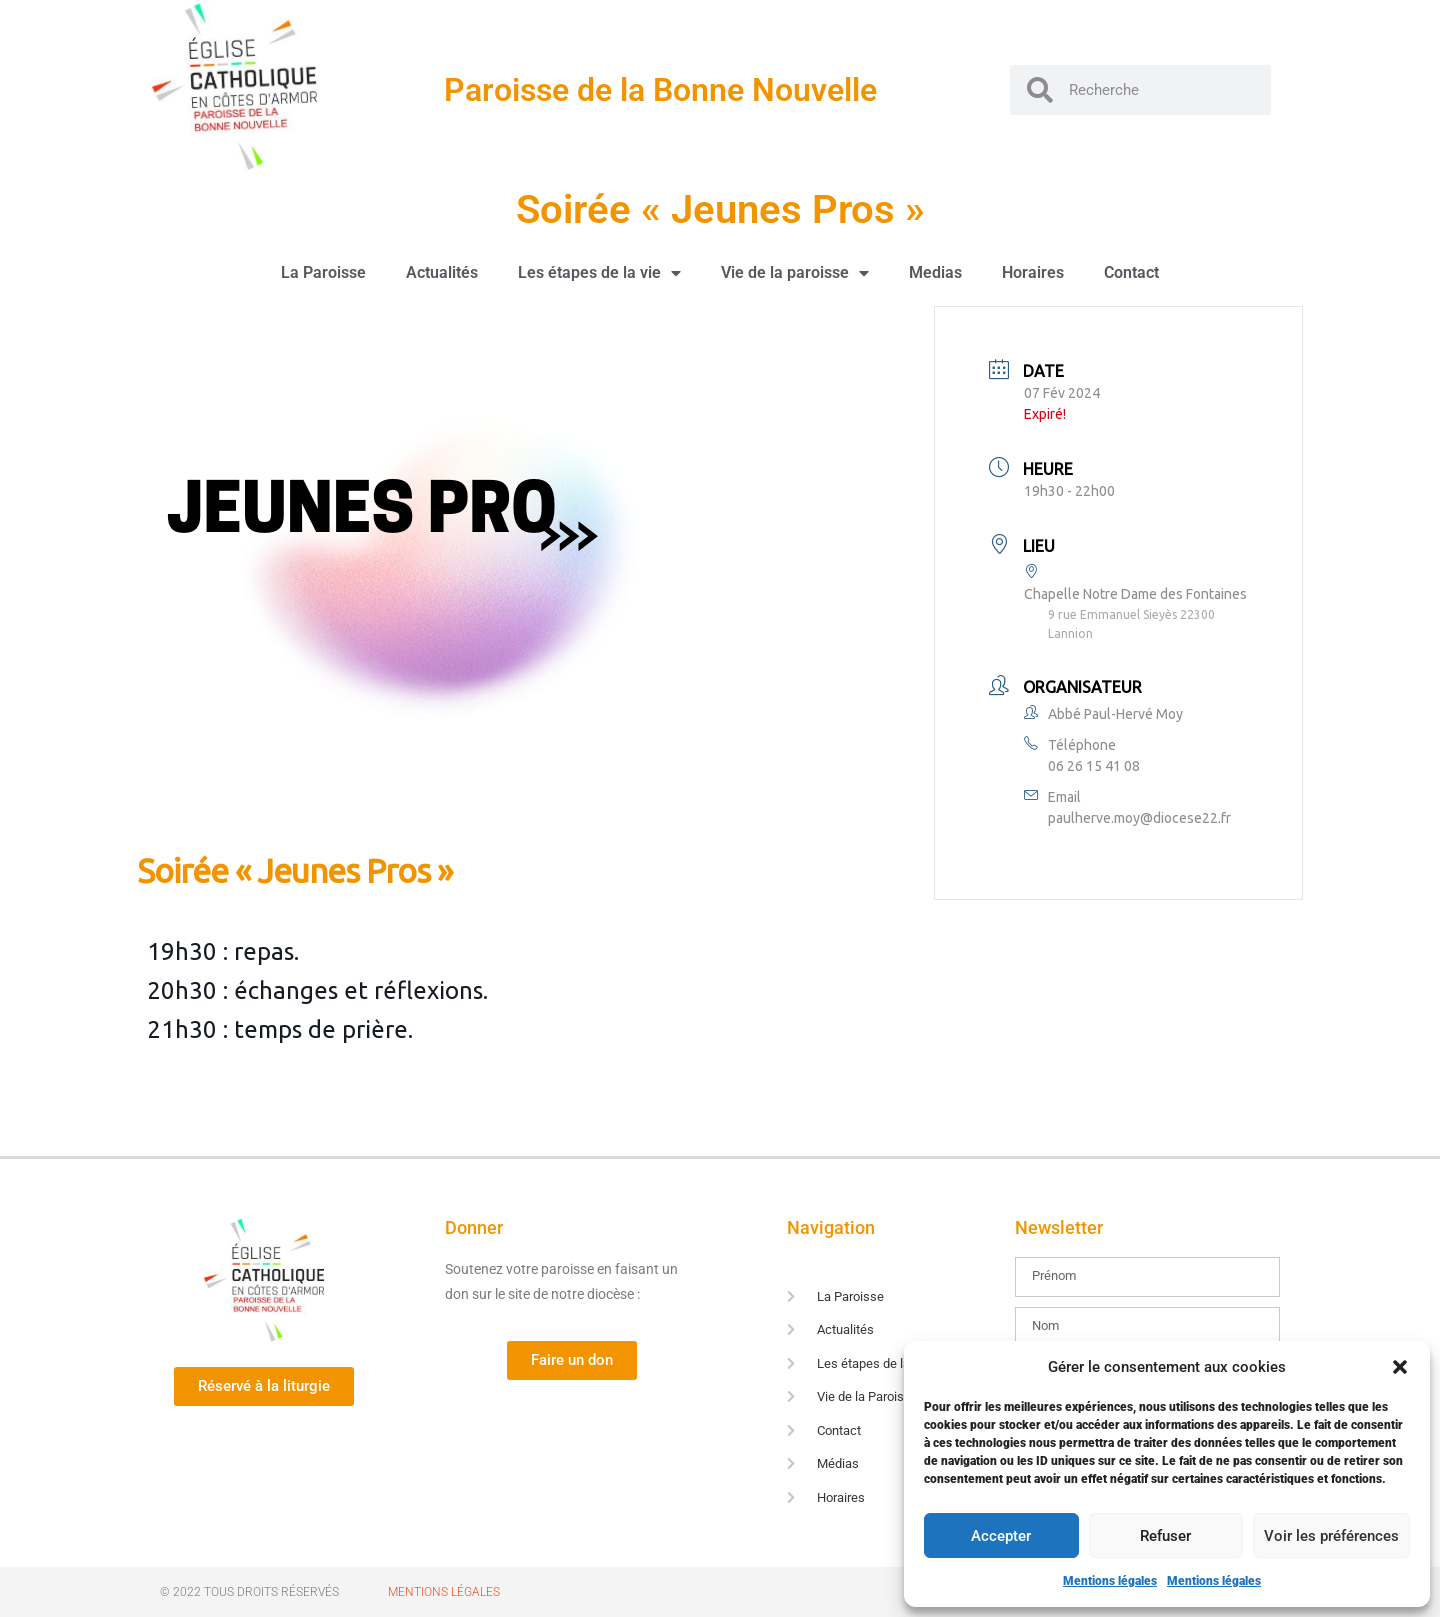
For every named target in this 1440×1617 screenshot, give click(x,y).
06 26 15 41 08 (1094, 766)
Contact (1131, 272)
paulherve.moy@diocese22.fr (1139, 818)
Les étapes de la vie (599, 273)
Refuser (1165, 1536)
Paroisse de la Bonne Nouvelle (660, 90)
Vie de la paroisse (795, 273)
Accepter (1001, 1536)
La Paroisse (323, 272)
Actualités (442, 272)
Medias (935, 272)
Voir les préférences (1331, 1536)
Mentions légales (1110, 1581)
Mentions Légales (444, 1592)
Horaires (1033, 272)
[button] (1400, 1367)
